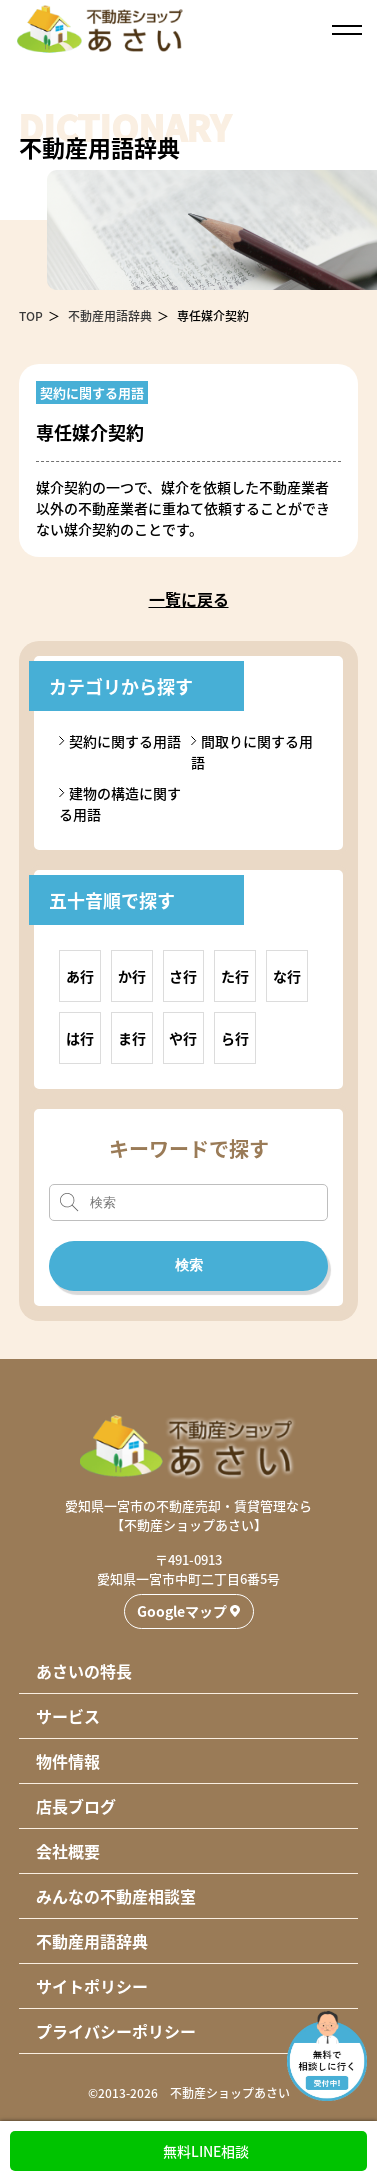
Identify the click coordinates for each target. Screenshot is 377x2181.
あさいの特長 (84, 1671)
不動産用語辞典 (110, 315)
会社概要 (68, 1851)
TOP (31, 315)
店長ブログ (76, 1806)
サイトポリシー (92, 1986)
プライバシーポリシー (116, 2031)
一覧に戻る (189, 599)
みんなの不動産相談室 (116, 1896)
